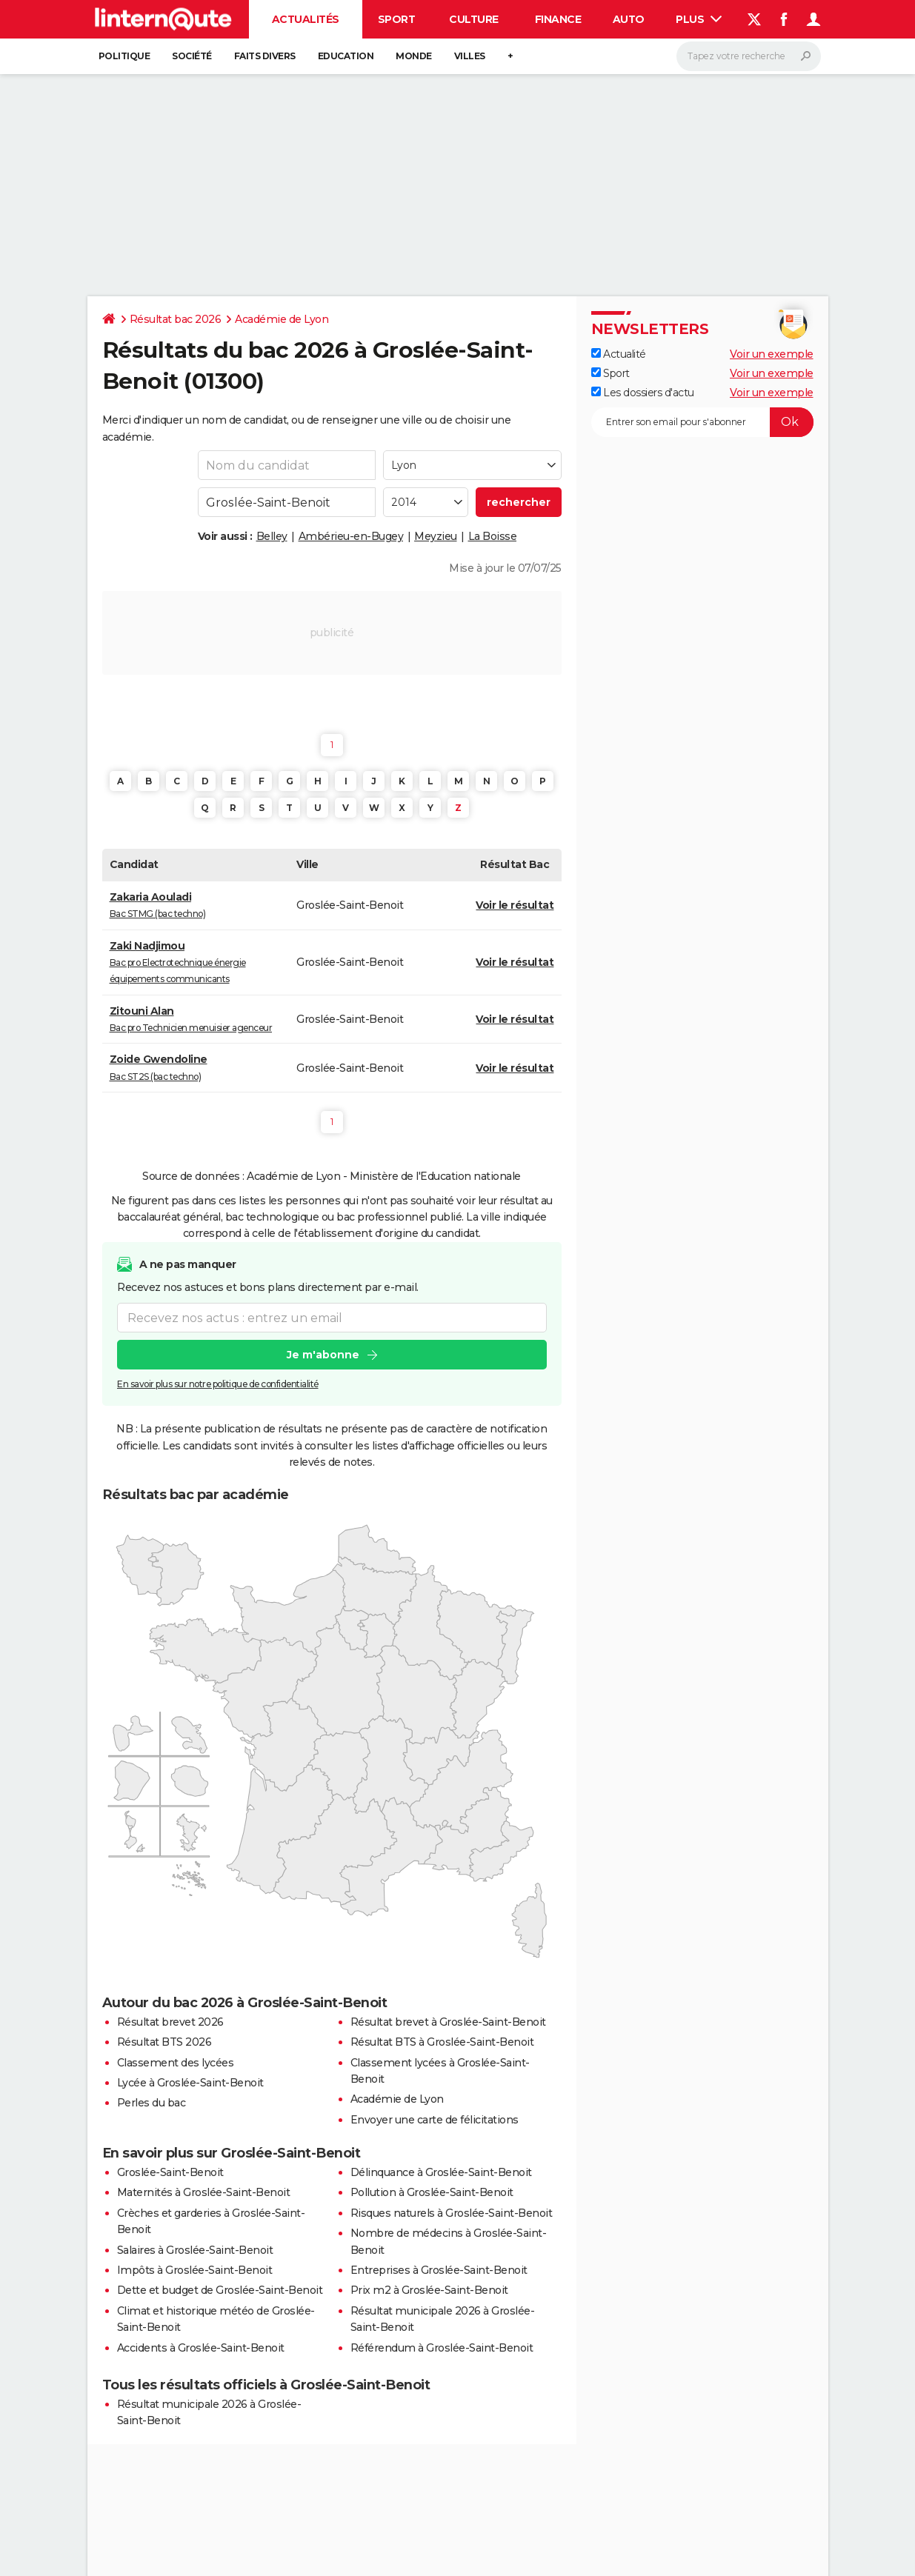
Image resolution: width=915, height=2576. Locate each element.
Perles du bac (151, 2102)
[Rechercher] (748, 56)
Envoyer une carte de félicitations (434, 2119)
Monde (414, 55)
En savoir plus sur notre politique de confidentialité (218, 1383)
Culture (474, 19)
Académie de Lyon (281, 319)
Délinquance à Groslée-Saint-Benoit (441, 2172)
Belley (271, 536)
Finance (558, 19)
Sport (397, 19)
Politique (124, 55)
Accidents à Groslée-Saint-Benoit (201, 2348)
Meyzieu (435, 536)
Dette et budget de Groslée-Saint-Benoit (220, 2290)
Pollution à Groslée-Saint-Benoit (431, 2192)
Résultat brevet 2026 (170, 2022)
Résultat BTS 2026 (164, 2042)
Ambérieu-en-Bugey (351, 536)
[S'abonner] (702, 422)
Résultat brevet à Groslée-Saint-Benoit (448, 2022)
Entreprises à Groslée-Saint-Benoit (439, 2270)
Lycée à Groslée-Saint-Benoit (190, 2082)
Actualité (618, 354)
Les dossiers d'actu (642, 392)
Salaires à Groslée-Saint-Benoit (195, 2250)
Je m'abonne (322, 1354)
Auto (629, 19)
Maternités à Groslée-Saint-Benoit (203, 2192)
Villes (469, 55)
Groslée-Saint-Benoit (170, 2172)
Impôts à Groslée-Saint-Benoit (195, 2270)
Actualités (305, 19)
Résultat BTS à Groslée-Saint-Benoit (442, 2042)
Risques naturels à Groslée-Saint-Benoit (451, 2213)
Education (346, 55)
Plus (699, 19)
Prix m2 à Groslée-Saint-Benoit (429, 2290)
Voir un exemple (771, 354)
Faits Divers (265, 55)
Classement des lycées (175, 2062)
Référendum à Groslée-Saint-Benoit (441, 2348)
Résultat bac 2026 (176, 319)
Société (192, 55)
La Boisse (492, 536)
